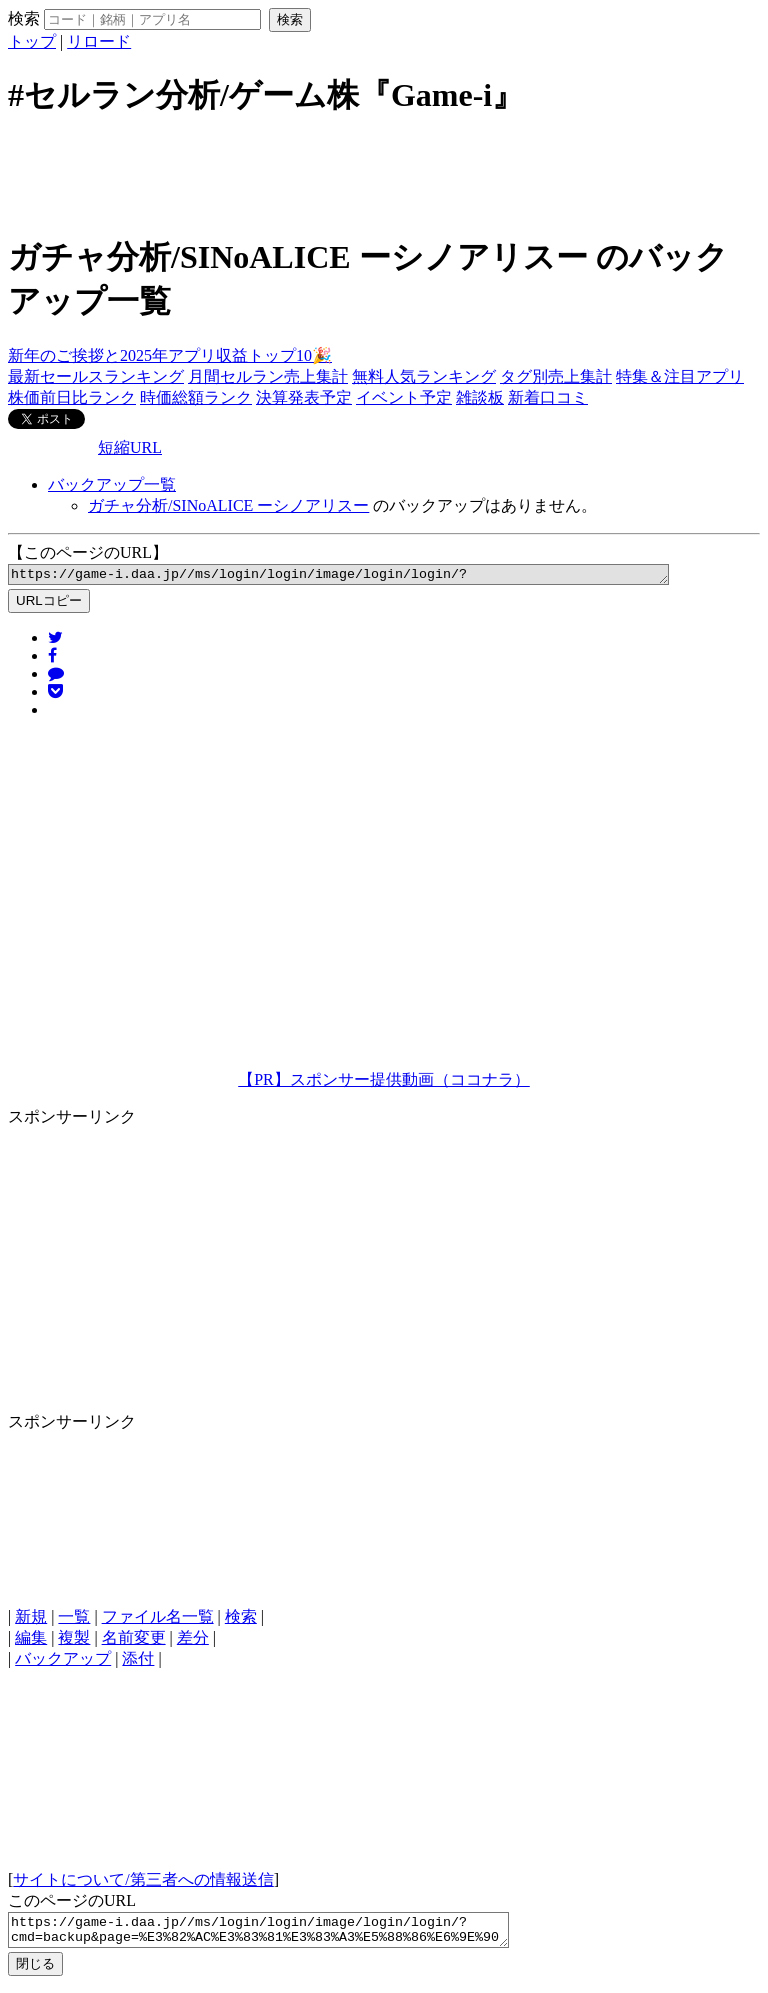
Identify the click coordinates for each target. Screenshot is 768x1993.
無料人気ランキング (424, 376)
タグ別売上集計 (556, 376)
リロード (99, 41)
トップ (32, 41)
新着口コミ (548, 397)
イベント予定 (404, 397)
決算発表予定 (304, 397)
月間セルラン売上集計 (268, 376)
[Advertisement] (384, 173)
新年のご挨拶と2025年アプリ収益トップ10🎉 (170, 355)
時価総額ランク (196, 397)
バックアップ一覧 (112, 484)
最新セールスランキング (96, 376)
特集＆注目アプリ (680, 376)
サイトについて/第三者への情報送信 (143, 1882)
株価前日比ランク (72, 397)
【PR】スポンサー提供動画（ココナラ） (384, 1082)
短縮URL (130, 447)
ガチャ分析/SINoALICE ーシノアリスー (228, 505)
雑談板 (480, 397)
